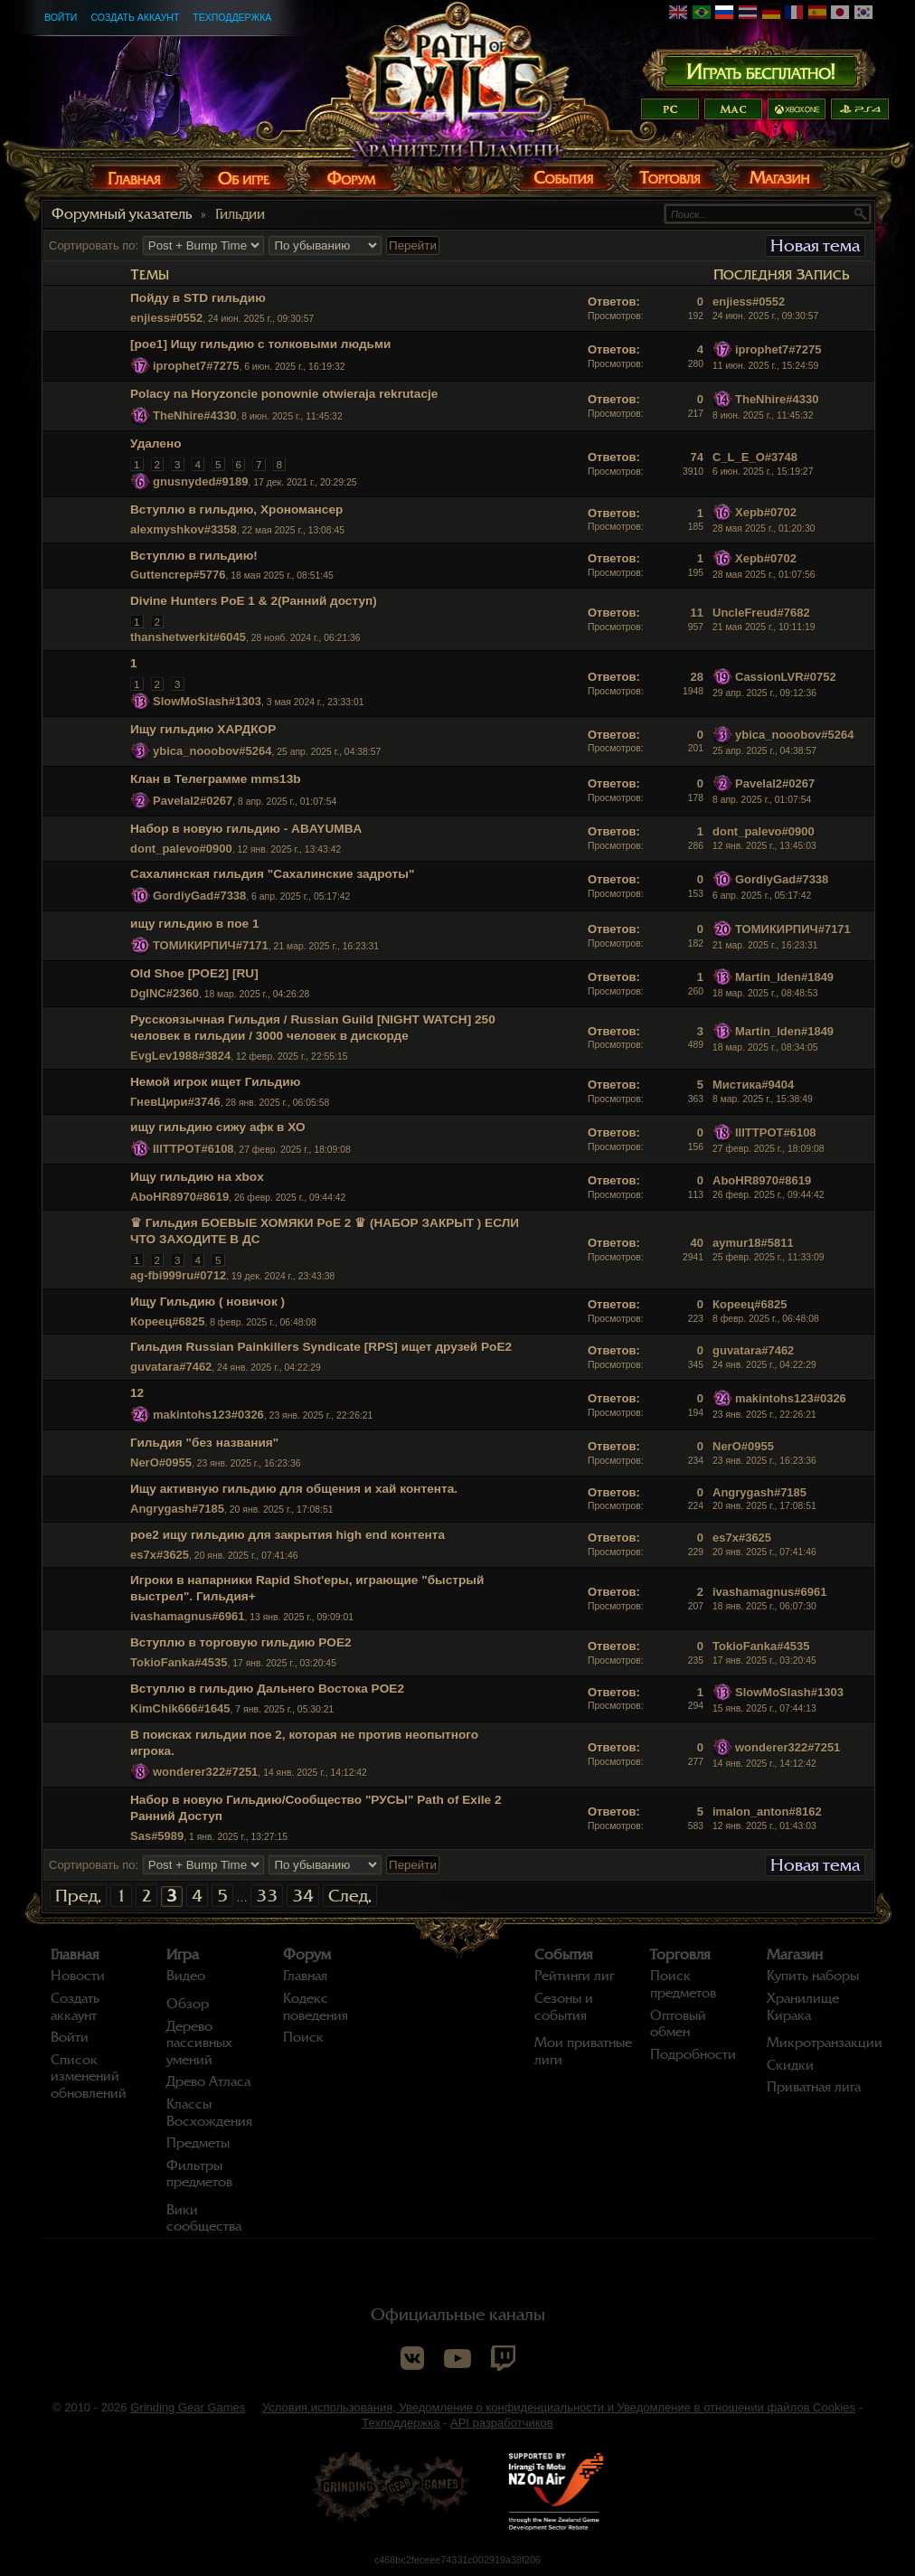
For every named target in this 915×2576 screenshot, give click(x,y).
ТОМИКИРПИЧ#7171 (211, 945)
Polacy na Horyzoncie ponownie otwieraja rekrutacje (284, 394)
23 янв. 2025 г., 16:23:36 (764, 1461)
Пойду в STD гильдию (198, 298)
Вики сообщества (203, 2218)
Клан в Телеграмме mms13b (215, 779)
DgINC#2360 (164, 993)
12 (137, 1393)
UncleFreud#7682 (761, 612)
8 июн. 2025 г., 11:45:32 (762, 415)
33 (267, 1895)
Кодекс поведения (315, 2007)
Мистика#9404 (753, 1084)
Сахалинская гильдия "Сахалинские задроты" (272, 874)
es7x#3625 (159, 1555)
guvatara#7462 (171, 1366)
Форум (307, 1955)
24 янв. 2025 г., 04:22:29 (764, 1365)
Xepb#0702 (766, 512)
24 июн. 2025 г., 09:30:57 (765, 316)
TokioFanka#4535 (178, 1662)
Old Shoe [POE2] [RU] (194, 973)
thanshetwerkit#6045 (188, 637)
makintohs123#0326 (208, 1414)
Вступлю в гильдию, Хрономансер (236, 509)
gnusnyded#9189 (201, 481)
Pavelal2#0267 (192, 800)
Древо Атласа (208, 2081)
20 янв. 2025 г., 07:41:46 (764, 1552)
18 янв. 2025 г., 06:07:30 (764, 1606)
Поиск (303, 2037)
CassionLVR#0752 (785, 677)
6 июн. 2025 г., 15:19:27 (762, 472)
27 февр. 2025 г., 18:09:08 (768, 1149)
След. (350, 1895)
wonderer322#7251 (205, 1772)
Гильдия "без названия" (204, 1442)
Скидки (790, 2065)
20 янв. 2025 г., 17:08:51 (764, 1506)
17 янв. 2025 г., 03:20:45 (764, 1660)
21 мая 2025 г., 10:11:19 (764, 627)
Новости (78, 1975)
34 (303, 1895)
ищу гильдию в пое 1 (194, 923)
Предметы (198, 2143)
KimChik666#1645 (180, 1708)
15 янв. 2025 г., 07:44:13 (764, 1708)
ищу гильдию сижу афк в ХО (218, 1127)
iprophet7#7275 (196, 366)
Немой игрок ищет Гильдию (215, 1082)
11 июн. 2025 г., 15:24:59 (765, 366)
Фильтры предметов (199, 2174)
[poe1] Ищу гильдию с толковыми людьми (260, 344)
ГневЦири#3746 (175, 1102)
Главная (75, 1955)
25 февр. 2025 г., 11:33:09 (768, 1257)
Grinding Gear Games (187, 2407)
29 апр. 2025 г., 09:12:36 (764, 693)
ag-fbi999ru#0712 (178, 1275)
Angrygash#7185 (177, 1508)
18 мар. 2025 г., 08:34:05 (765, 1047)
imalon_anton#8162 (767, 1811)
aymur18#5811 (753, 1243)
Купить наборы (813, 1975)
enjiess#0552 (166, 318)
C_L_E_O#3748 (754, 457)
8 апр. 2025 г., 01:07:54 (761, 800)
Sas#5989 (157, 1836)
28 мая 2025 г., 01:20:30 (764, 528)
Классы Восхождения (209, 2112)
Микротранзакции (824, 2042)
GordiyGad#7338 (199, 895)
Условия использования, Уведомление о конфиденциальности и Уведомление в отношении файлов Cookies (558, 2407)
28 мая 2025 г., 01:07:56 (764, 575)
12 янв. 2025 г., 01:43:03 (764, 1826)
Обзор (187, 2004)
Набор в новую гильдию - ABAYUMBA (246, 828)
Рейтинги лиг (574, 1975)
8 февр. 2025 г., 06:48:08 (765, 1319)
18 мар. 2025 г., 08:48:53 (765, 993)
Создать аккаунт (134, 17)
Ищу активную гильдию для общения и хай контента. (294, 1489)
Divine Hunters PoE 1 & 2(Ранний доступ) (253, 601)
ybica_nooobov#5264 (212, 751)
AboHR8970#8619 (179, 1196)
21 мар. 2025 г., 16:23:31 (765, 945)
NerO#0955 (161, 1462)
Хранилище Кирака (803, 2007)
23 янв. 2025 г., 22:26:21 (764, 1415)
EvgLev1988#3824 (180, 1055)
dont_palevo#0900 (181, 848)
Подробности (693, 2054)
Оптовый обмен (678, 2024)
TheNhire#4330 (195, 415)
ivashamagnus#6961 (187, 1616)
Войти (60, 17)
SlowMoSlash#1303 (207, 701)
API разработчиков (501, 2423)
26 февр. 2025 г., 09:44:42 (768, 1195)
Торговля (680, 1955)
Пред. (78, 1895)
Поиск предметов (683, 1984)
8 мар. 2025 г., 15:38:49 (762, 1099)
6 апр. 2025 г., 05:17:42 (761, 896)
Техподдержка (232, 17)
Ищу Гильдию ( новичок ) (207, 1301)
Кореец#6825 (167, 1321)
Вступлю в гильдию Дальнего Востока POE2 (267, 1688)
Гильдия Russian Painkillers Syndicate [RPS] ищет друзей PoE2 (321, 1347)
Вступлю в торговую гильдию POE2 (241, 1642)
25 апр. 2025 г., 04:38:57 (764, 751)
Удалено (156, 443)
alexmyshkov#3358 (183, 529)
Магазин (795, 1955)
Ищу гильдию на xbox (197, 1177)
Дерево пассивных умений (199, 2043)
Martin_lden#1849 (784, 977)
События (563, 1955)
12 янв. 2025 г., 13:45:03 (764, 846)
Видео (185, 1975)
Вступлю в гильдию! (194, 555)
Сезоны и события (563, 2007)
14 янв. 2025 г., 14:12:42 (764, 1764)
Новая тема (815, 245)
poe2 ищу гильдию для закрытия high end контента (287, 1535)
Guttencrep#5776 (178, 574)
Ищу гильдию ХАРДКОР (203, 729)
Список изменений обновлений (89, 2076)
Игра (182, 1955)
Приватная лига (814, 2087)
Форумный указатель (122, 214)
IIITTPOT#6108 (193, 1149)
